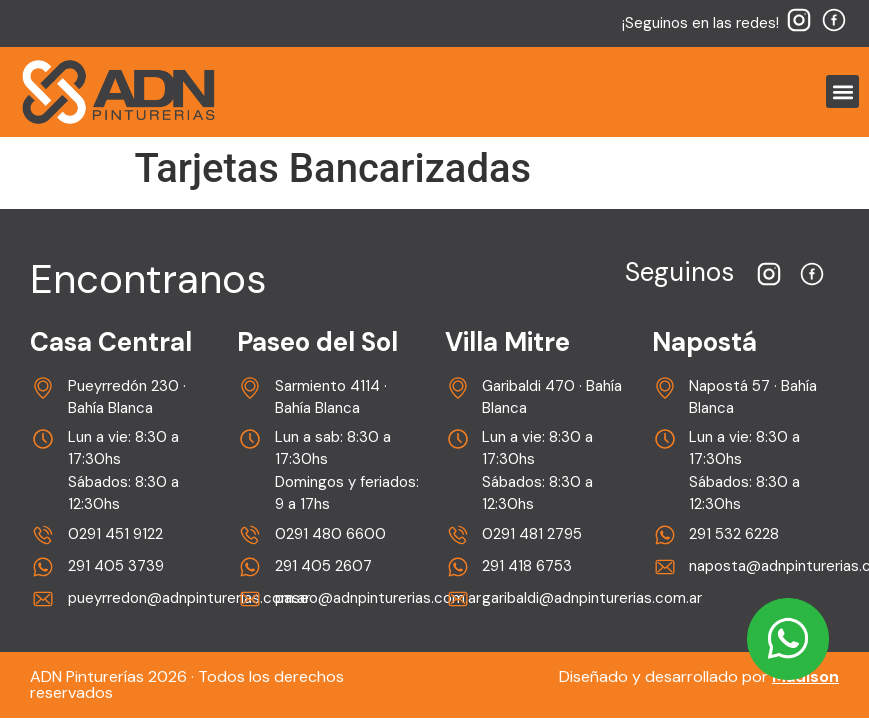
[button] (842, 91)
